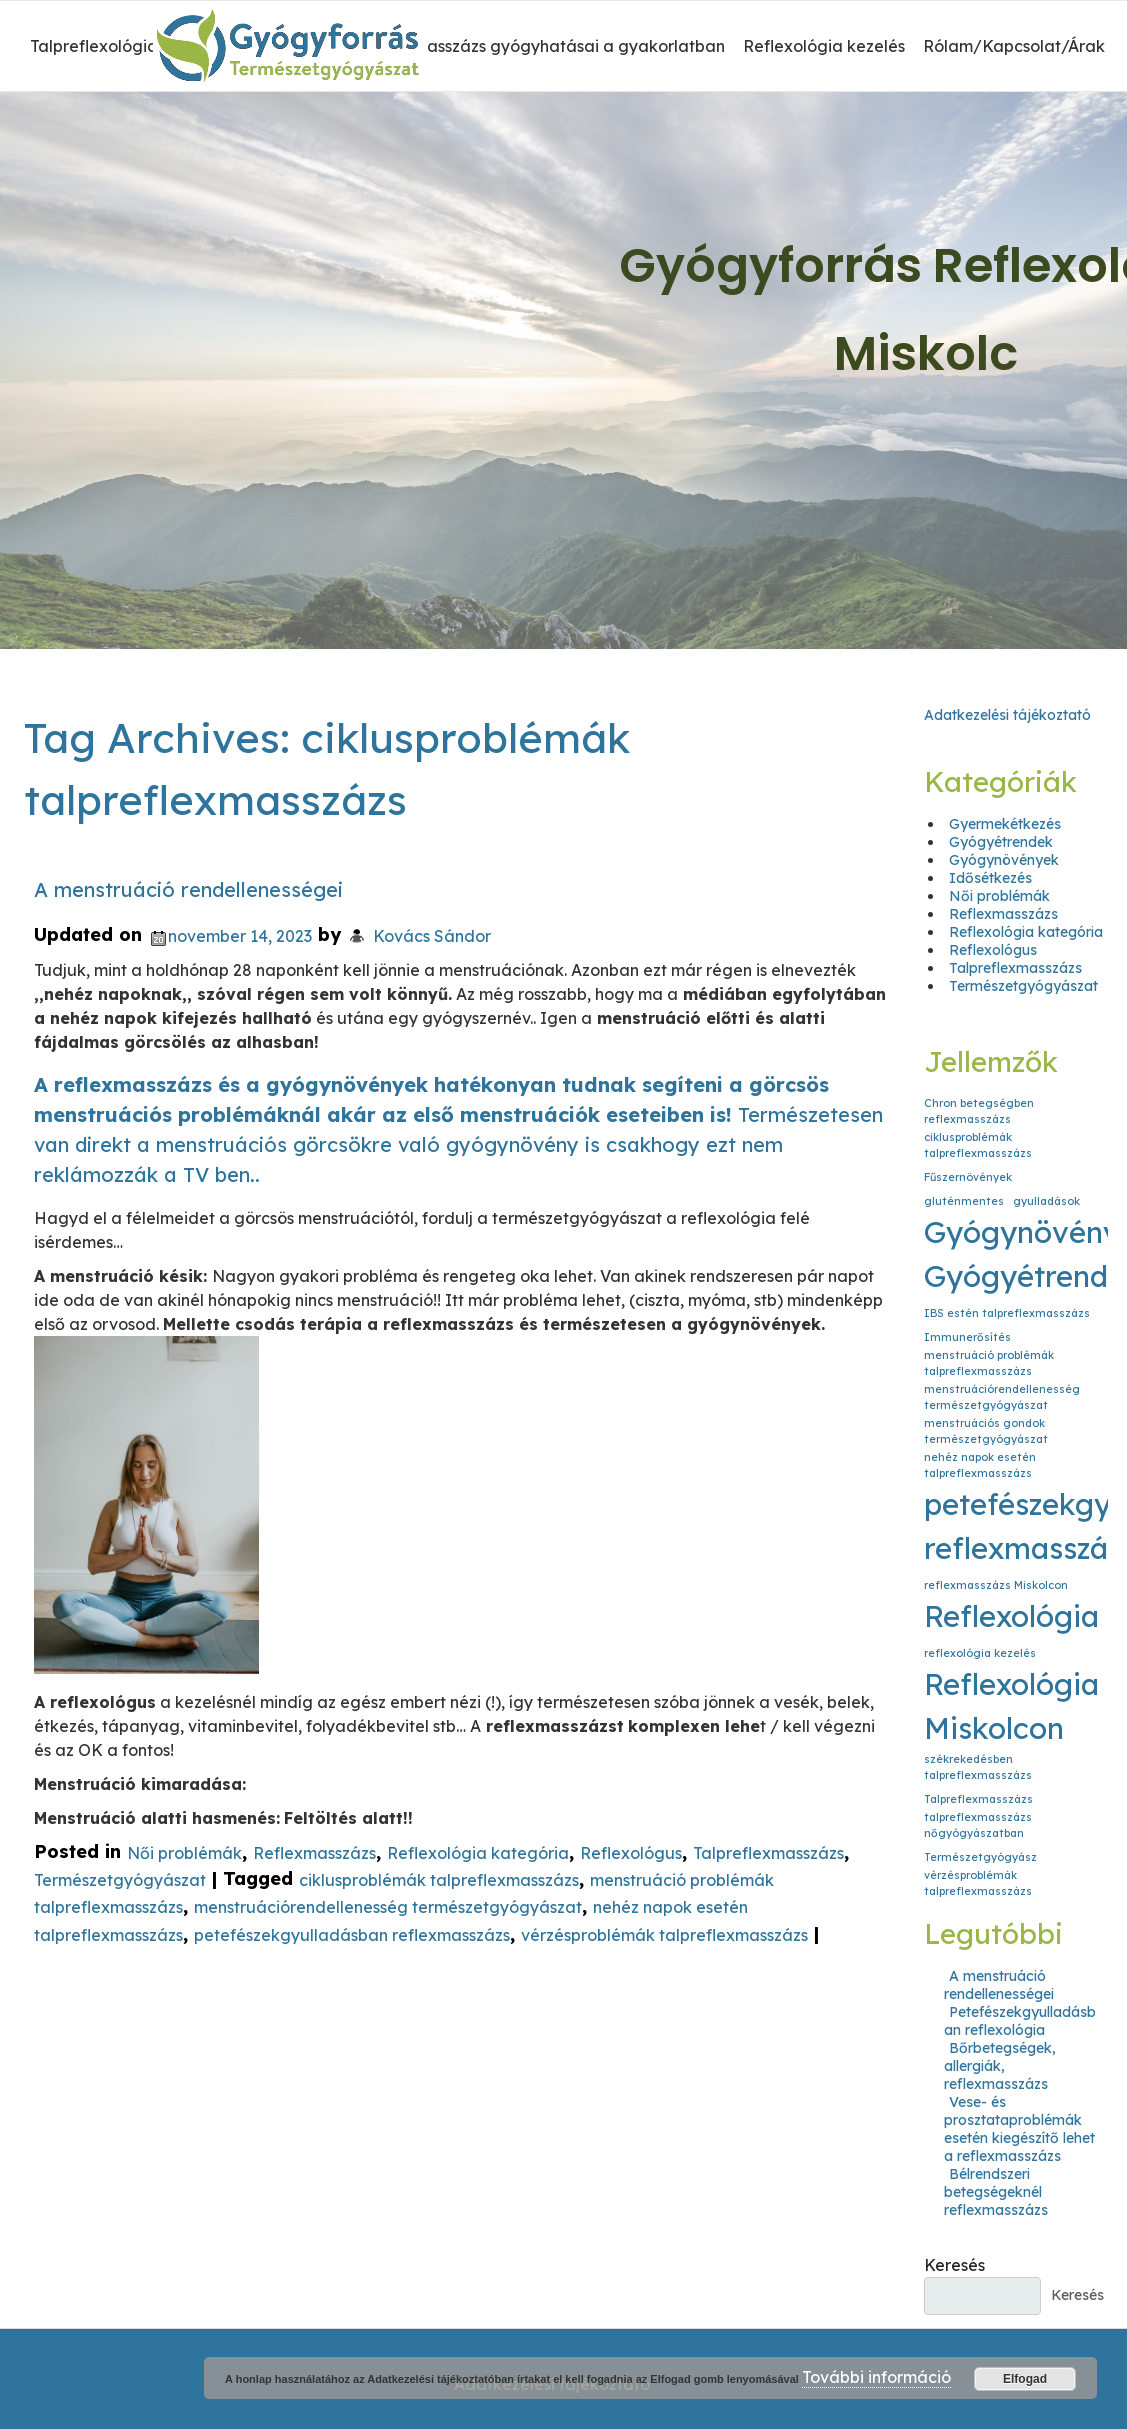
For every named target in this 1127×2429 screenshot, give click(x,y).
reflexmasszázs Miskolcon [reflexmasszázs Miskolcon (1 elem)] (996, 1585)
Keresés (954, 2265)
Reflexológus (631, 1853)
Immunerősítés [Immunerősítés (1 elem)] (967, 1337)
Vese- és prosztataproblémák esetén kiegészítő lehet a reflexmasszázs (1019, 2129)
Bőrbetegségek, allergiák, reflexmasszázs (1000, 2066)
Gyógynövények (1004, 860)
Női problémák (184, 1853)
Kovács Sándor (432, 936)
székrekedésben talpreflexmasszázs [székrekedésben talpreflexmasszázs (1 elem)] (978, 1767)
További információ (876, 2377)
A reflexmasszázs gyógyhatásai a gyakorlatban (539, 46)
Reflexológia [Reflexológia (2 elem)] (1011, 1616)
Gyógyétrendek (1001, 842)
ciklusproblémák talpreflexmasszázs (439, 1880)
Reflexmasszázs (314, 1853)
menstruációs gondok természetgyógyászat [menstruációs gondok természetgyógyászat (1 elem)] (986, 1431)
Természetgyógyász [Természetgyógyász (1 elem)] (980, 1857)
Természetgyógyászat (120, 1880)
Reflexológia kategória (478, 1853)
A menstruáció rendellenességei (188, 889)
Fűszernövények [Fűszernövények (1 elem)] (968, 1177)
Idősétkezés (990, 878)
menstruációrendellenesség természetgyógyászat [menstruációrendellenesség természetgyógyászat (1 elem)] (1002, 1397)
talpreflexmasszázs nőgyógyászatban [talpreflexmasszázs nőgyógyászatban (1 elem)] (978, 1825)
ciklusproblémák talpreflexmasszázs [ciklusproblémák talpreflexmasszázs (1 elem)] (978, 1145)
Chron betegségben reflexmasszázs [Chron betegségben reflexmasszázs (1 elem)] (979, 1111)
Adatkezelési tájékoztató (1007, 715)
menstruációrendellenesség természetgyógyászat (388, 1908)
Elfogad (1025, 2379)
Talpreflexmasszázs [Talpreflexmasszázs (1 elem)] (978, 1799)
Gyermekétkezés (1005, 824)
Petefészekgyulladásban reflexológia (1020, 2021)
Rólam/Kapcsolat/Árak (1014, 46)
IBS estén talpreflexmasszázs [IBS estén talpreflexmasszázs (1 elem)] (1007, 1313)
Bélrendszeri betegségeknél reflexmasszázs (996, 2192)
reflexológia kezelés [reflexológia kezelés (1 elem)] (980, 1653)
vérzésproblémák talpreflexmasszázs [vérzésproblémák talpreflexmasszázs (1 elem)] (978, 1883)
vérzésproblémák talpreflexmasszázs (664, 1935)
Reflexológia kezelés (824, 46)
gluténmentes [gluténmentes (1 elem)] (964, 1201)
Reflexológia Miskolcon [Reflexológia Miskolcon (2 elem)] (1011, 1706)
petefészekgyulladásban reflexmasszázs (352, 1935)
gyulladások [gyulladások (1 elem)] (1046, 1201)
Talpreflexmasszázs (768, 1853)
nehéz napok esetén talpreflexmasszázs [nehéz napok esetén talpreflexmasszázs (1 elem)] (980, 1465)
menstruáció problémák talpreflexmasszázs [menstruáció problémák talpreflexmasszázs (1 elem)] (989, 1363)
